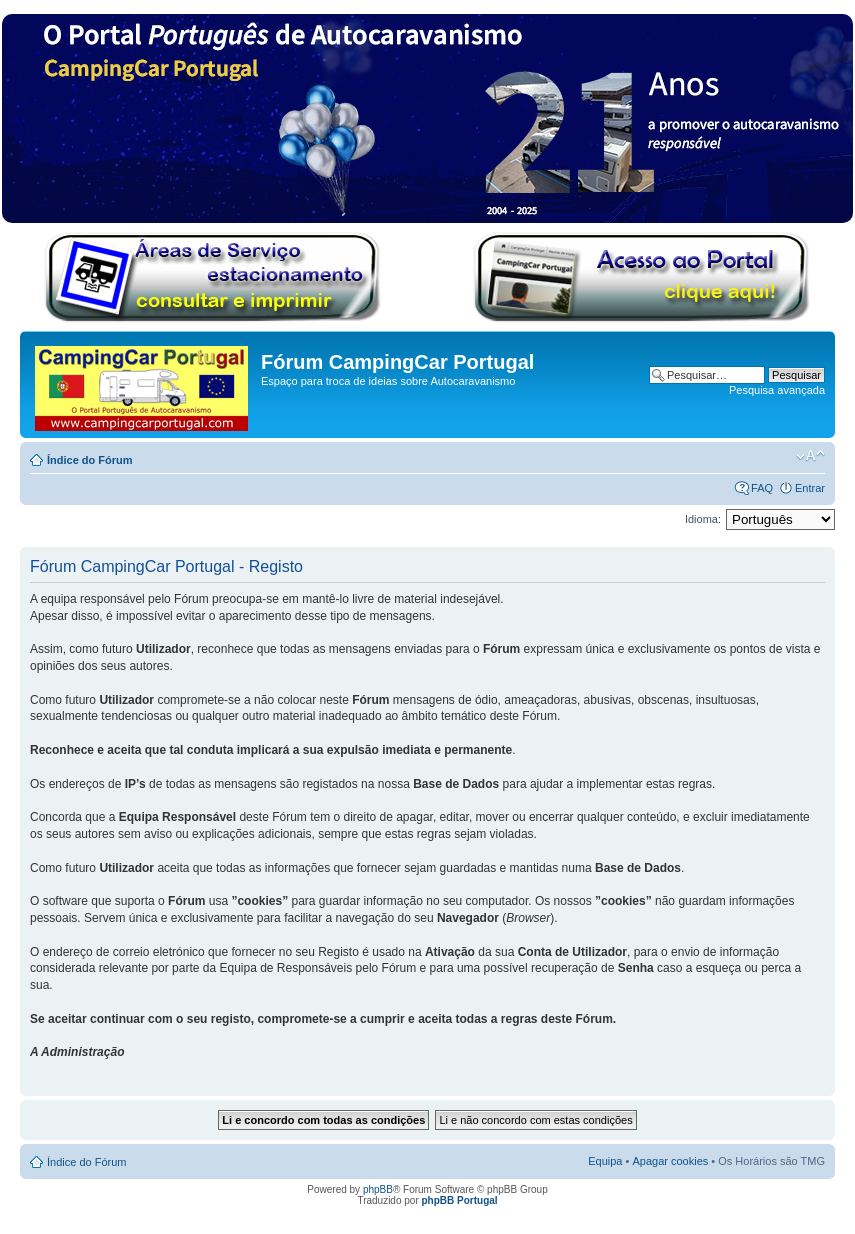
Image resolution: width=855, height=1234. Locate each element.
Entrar (810, 488)
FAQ (762, 488)
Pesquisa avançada (777, 390)
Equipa (605, 1161)
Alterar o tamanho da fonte (810, 456)
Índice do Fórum (90, 460)
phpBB (378, 1189)
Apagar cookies (670, 1161)
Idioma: (703, 519)
